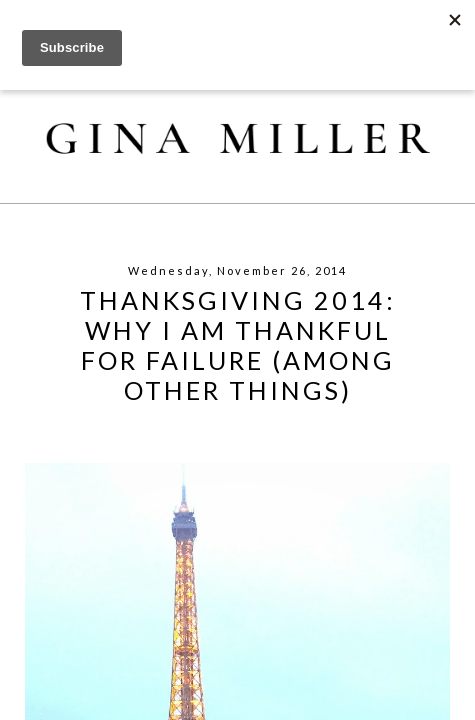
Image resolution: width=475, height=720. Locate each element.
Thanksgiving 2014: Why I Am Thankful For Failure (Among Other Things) (238, 345)
